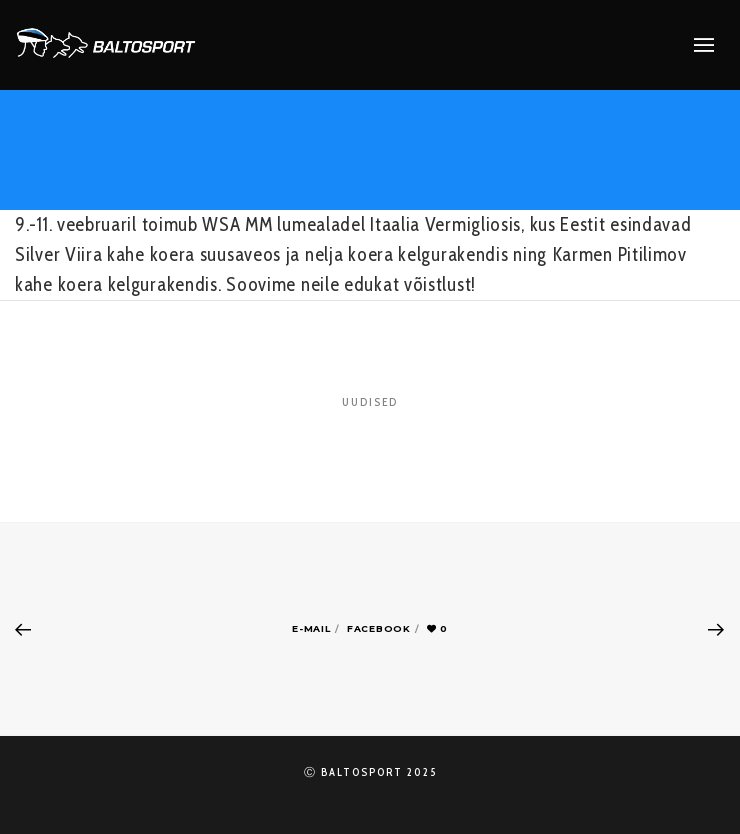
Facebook (379, 628)
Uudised (370, 402)
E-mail (311, 628)
